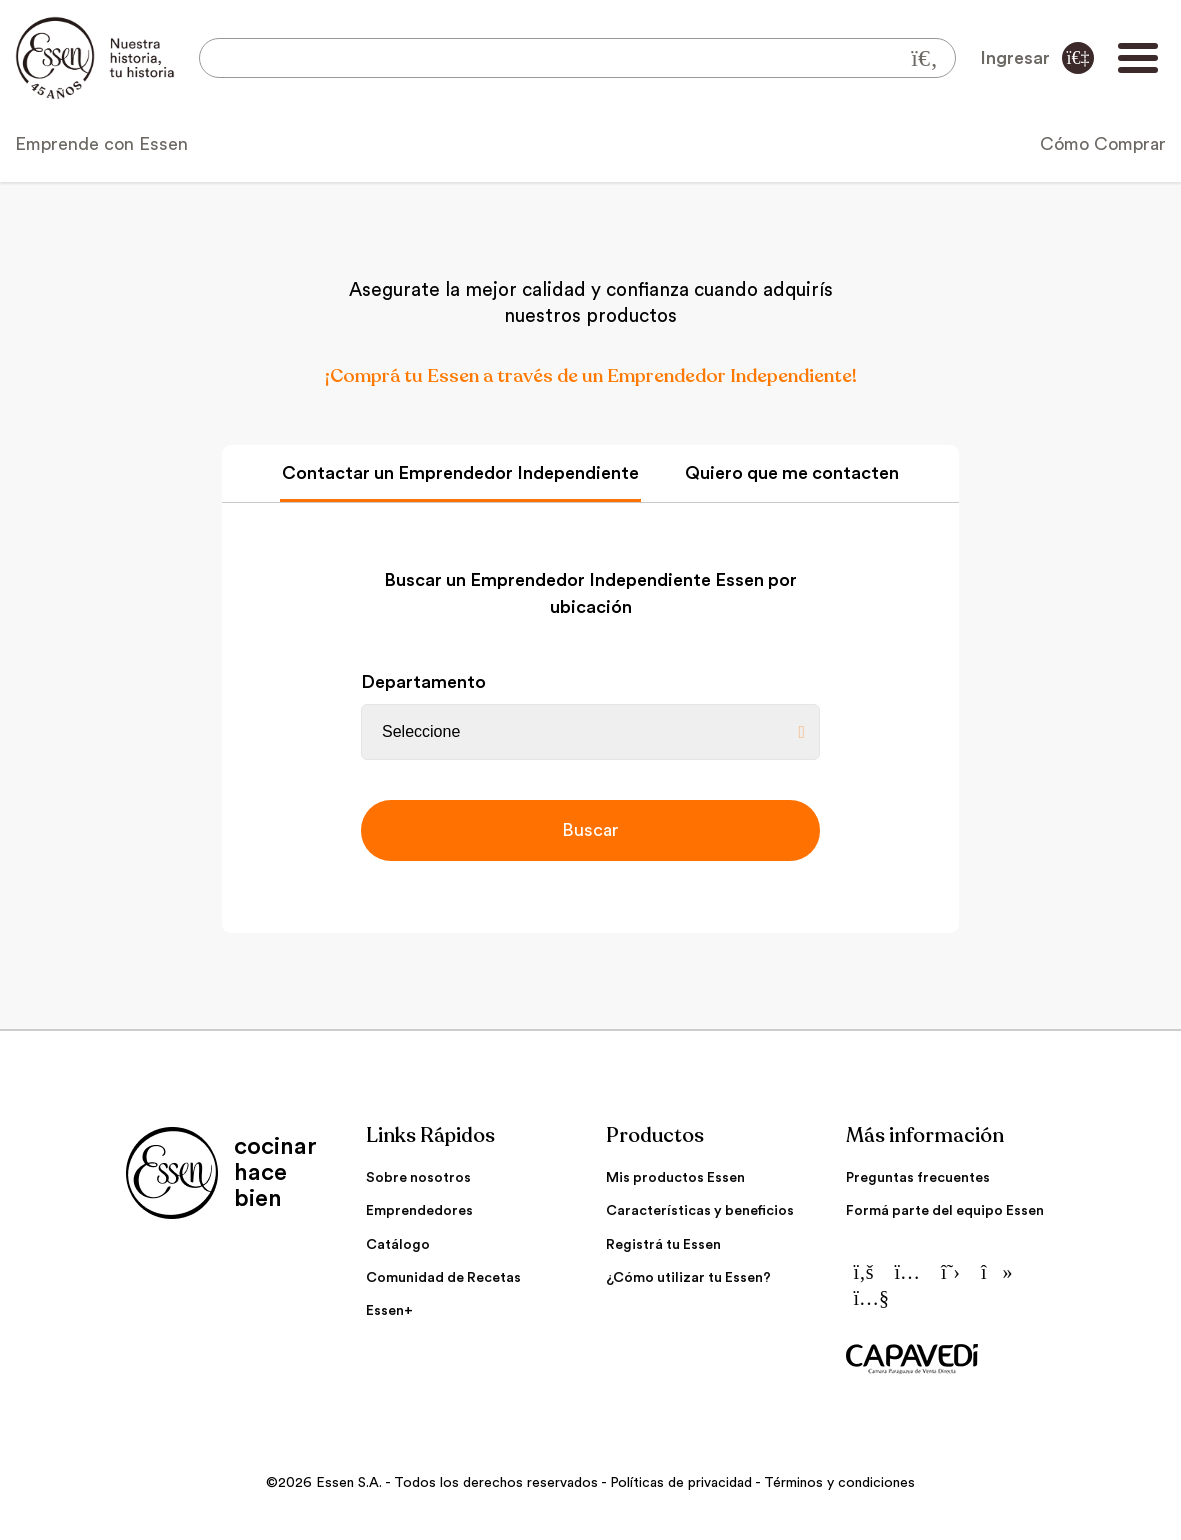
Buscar (590, 830)
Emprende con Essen (101, 144)
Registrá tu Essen (663, 1245)
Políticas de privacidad (681, 1483)
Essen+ (389, 1311)
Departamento (423, 682)
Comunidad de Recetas (443, 1278)
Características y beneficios (700, 1211)
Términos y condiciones (839, 1483)
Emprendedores (419, 1211)
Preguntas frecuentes (918, 1178)
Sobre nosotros (418, 1178)
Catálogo (398, 1245)
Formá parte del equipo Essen (945, 1211)
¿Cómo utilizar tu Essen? (688, 1278)
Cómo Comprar (1103, 144)
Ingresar (1037, 58)
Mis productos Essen (675, 1178)
